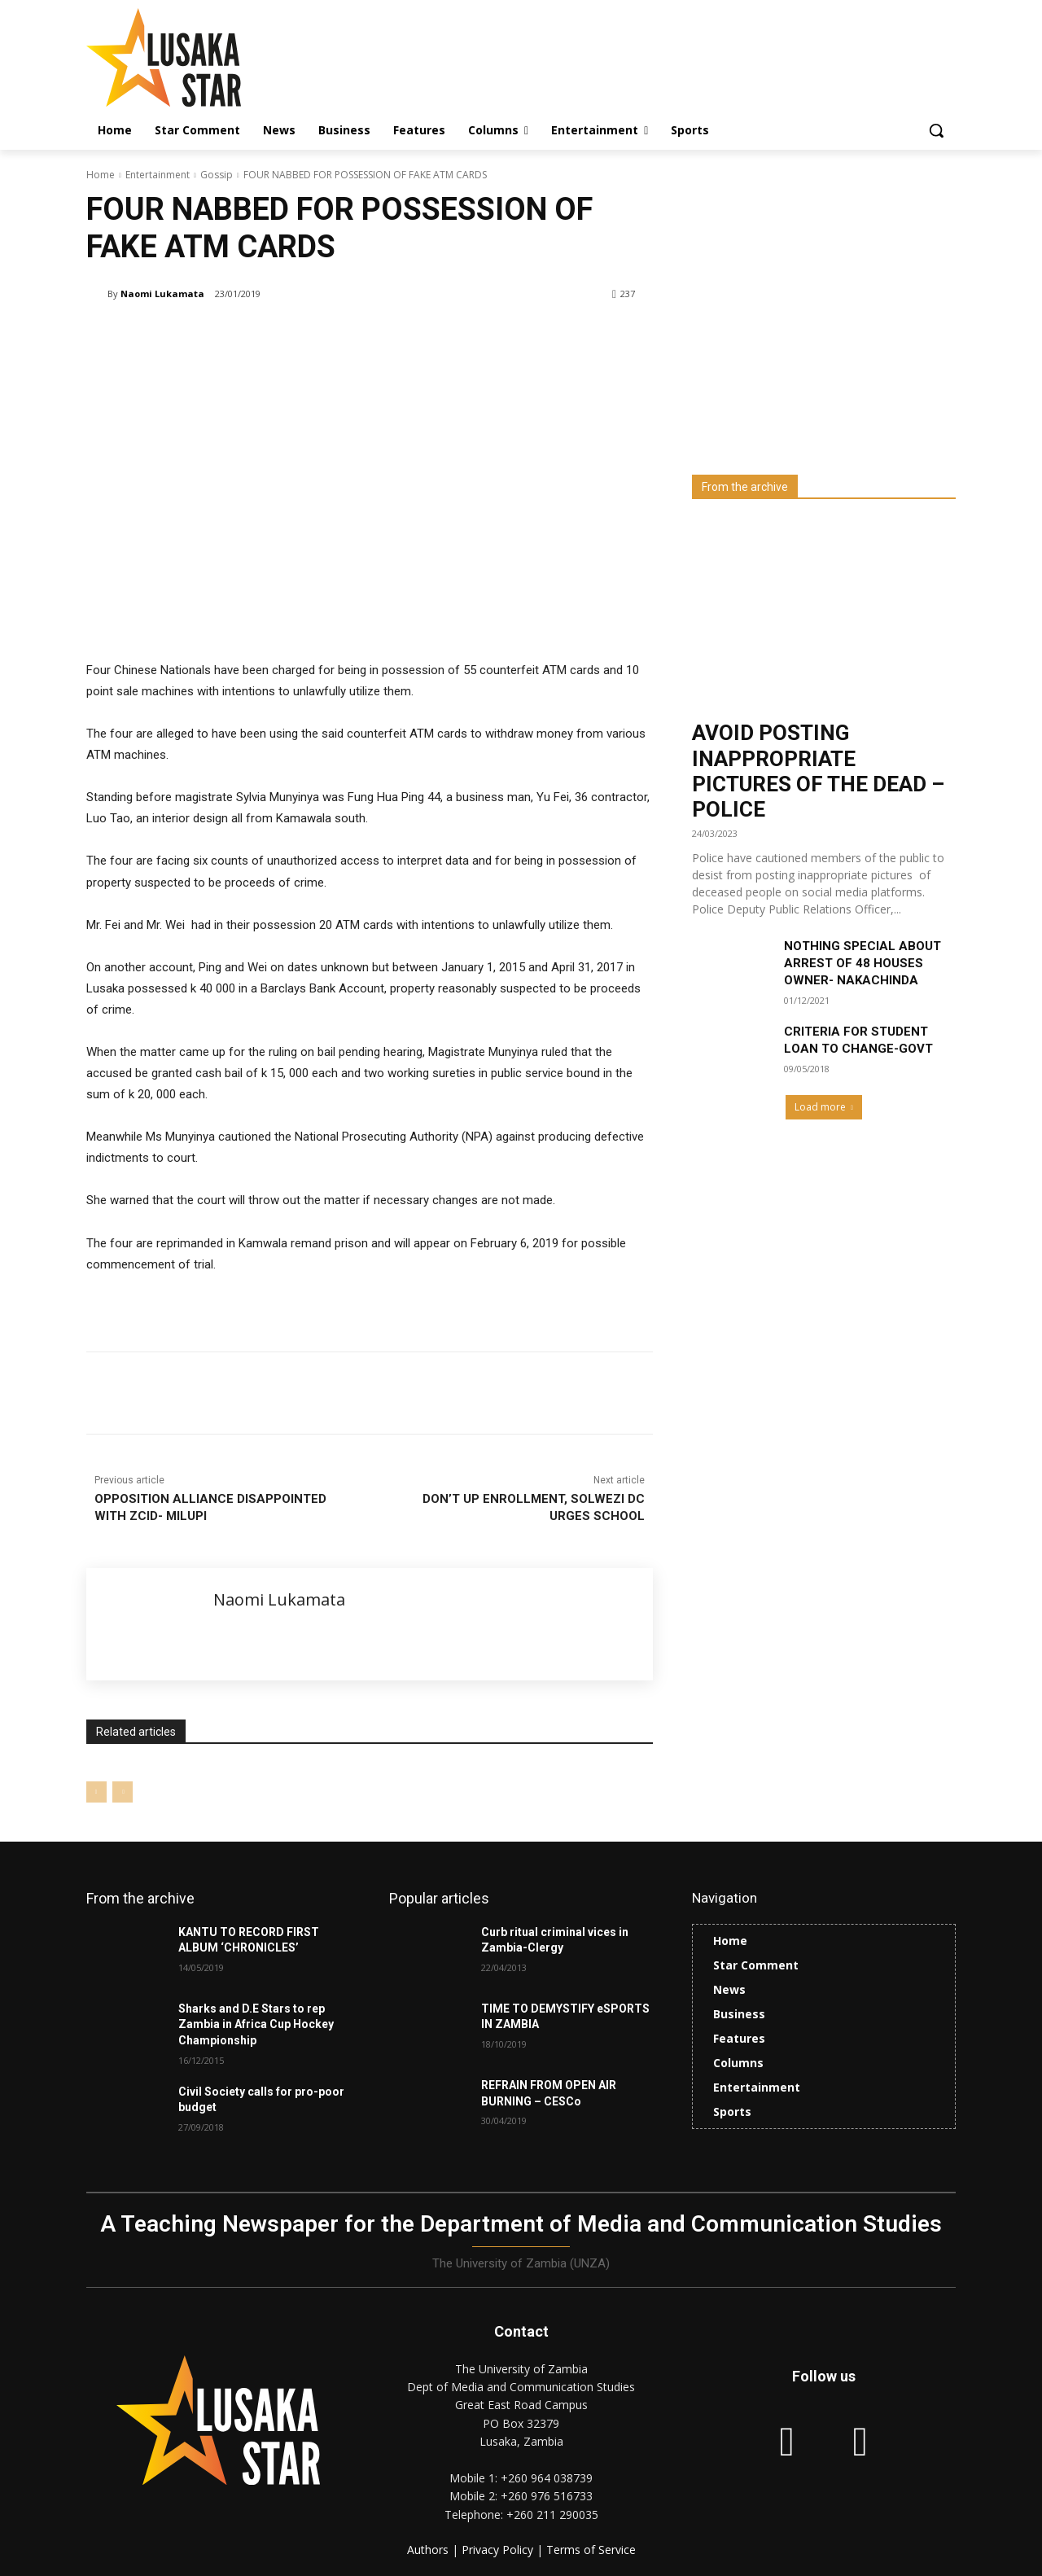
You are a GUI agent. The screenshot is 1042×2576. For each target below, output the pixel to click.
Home (100, 175)
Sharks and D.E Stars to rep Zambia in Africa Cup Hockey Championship (256, 2024)
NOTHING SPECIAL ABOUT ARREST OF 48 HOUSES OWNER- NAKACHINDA (862, 963)
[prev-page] (96, 1792)
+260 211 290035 (552, 2514)
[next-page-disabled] (122, 1792)
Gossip (216, 175)
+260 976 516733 (547, 2496)
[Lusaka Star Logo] (216, 57)
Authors (429, 2549)
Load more (824, 1107)
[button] (936, 130)
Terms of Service (591, 2549)
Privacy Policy (499, 2549)
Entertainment (157, 175)
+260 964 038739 (547, 2478)
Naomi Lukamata (162, 293)
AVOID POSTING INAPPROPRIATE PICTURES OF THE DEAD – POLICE (818, 771)
